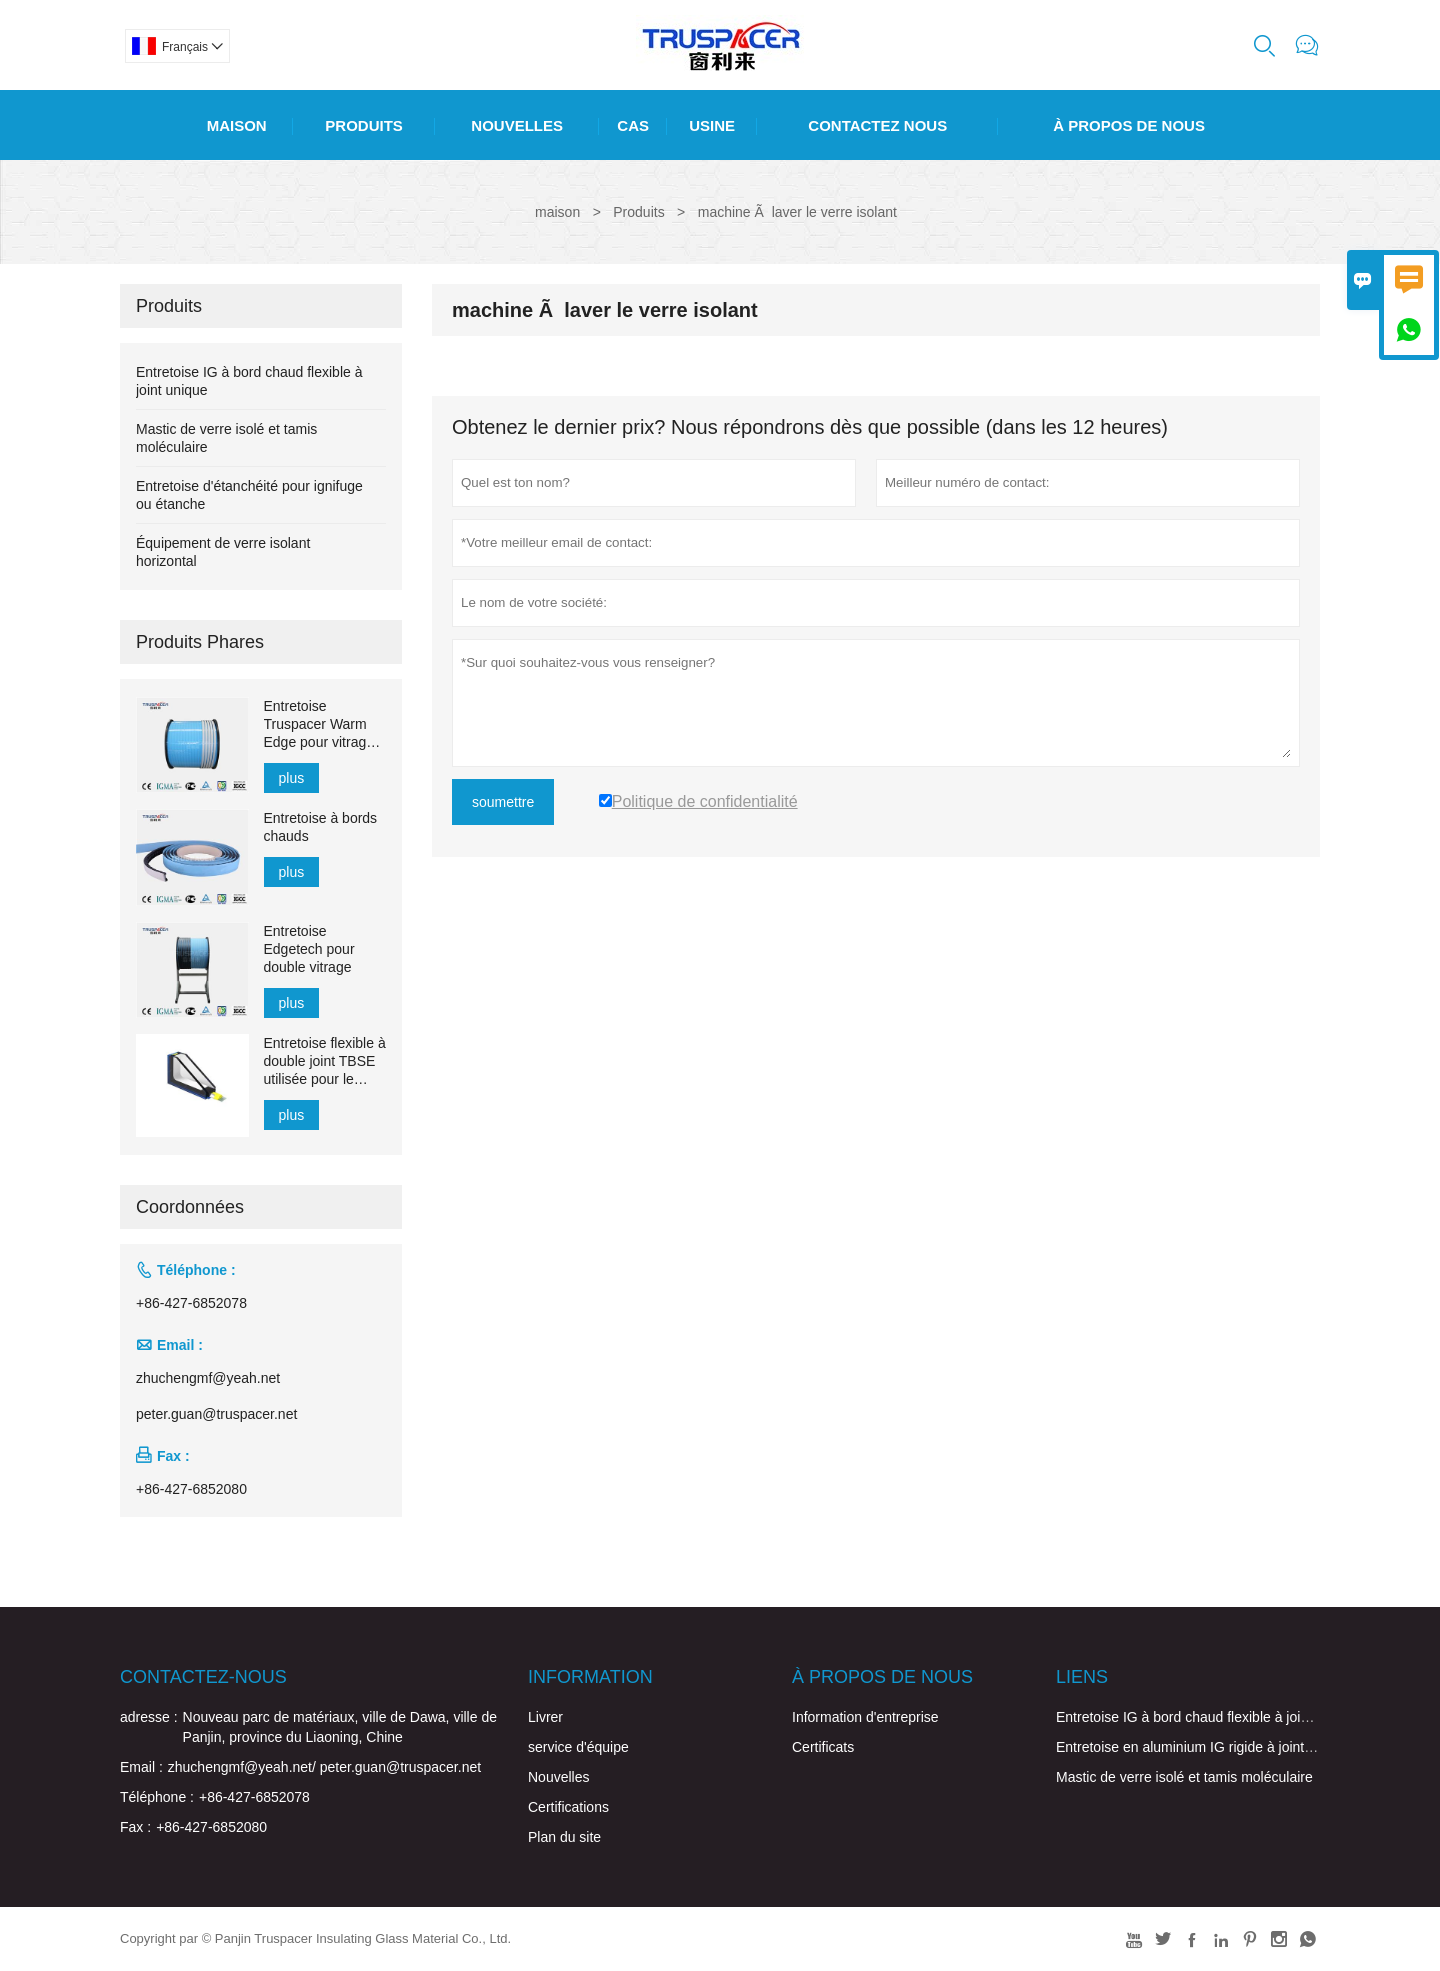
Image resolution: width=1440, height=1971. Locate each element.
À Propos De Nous (1129, 125)
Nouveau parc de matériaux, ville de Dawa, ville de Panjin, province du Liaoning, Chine (340, 1727)
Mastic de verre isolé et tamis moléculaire (1184, 1777)
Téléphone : (157, 1797)
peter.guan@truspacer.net (216, 1414)
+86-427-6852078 (191, 1303)
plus (292, 778)
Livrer (545, 1717)
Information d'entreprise (865, 1717)
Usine (712, 125)
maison (557, 212)
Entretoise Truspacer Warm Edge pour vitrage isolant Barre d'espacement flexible (319, 724)
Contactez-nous (203, 1677)
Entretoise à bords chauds (321, 827)
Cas (633, 125)
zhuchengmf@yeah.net (208, 1378)
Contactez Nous (877, 125)
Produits (364, 125)
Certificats (823, 1747)
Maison (237, 125)
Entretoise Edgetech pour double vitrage (309, 949)
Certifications (568, 1807)
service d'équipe (578, 1747)
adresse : (149, 1717)
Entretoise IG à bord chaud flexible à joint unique (1207, 1717)
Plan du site (564, 1837)
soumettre (503, 802)
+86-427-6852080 (191, 1489)
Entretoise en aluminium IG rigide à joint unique (1203, 1747)
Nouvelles (517, 125)
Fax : (135, 1827)
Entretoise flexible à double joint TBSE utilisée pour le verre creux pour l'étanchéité (325, 1061)
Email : (141, 1767)
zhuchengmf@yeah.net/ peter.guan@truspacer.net (324, 1767)
